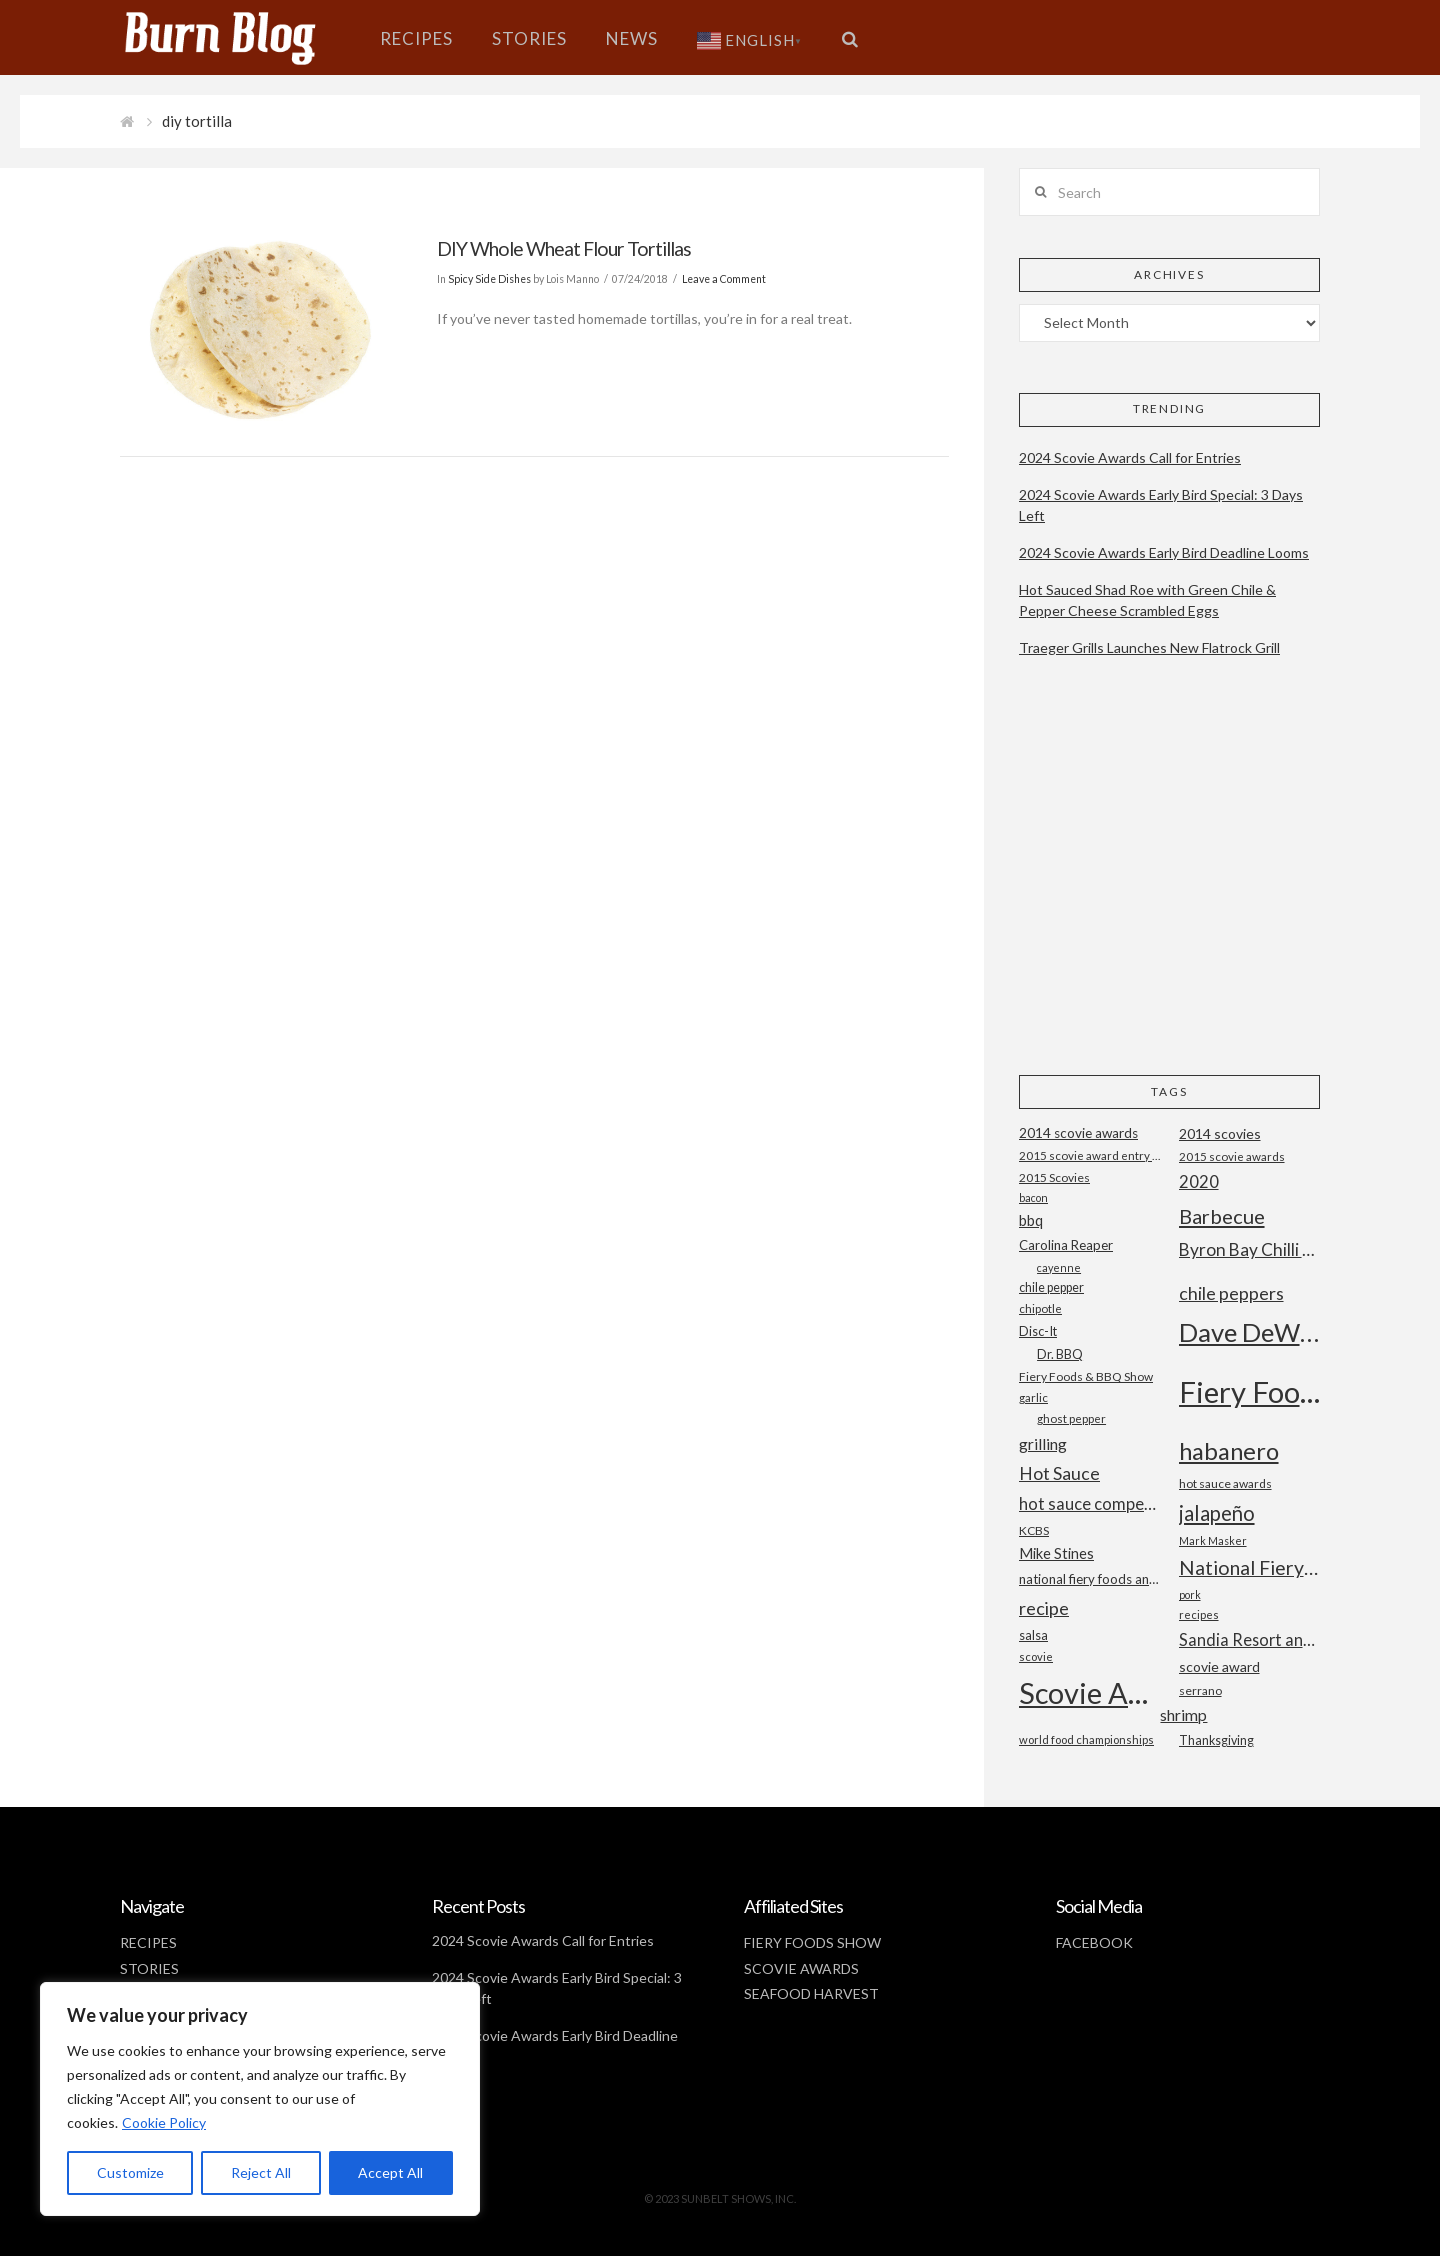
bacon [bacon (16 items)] (1033, 1197)
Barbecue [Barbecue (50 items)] (1222, 1216)
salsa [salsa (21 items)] (1033, 1635)
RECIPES (148, 1942)
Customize (130, 2172)
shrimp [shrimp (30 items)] (1183, 1714)
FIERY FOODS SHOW (812, 1942)
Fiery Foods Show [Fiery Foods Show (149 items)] (1249, 1391)
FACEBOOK (1094, 1942)
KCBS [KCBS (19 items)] (1034, 1530)
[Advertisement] (1169, 883)
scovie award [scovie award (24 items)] (1219, 1666)
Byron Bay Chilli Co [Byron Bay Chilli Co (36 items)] (1249, 1249)
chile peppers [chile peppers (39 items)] (1231, 1293)
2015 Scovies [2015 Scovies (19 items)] (1054, 1177)
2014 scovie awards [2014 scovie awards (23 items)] (1078, 1133)
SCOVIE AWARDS (801, 1968)
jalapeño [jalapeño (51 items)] (1217, 1513)
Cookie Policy (164, 2122)
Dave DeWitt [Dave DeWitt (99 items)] (1249, 1332)
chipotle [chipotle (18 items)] (1040, 1308)
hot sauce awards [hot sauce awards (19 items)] (1225, 1483)
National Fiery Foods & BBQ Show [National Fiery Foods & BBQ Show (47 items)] (1249, 1567)
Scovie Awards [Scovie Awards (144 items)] (1089, 1692)
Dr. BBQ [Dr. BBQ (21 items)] (1060, 1354)
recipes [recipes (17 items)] (1199, 1614)
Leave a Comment (724, 279)
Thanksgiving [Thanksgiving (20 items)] (1216, 1740)
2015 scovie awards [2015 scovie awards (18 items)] (1232, 1156)
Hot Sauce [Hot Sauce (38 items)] (1059, 1473)
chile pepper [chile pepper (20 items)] (1051, 1287)
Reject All (261, 2172)
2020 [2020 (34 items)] (1199, 1181)
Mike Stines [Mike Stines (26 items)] (1056, 1553)
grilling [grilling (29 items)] (1043, 1444)
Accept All (390, 2172)
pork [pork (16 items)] (1190, 1594)
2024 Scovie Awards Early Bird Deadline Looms (1164, 552)
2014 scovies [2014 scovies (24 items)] (1220, 1133)
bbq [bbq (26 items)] (1031, 1220)
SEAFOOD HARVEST (811, 1993)
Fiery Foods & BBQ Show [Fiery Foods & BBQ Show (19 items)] (1086, 1376)
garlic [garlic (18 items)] (1033, 1397)
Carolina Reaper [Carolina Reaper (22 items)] (1066, 1245)
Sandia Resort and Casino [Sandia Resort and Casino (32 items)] (1249, 1639)
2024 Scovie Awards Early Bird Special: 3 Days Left (1161, 505)
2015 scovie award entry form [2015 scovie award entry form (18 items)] (1089, 1155)
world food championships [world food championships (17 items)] (1086, 1739)
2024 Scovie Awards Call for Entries (1130, 457)
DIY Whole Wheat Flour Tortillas (564, 248)
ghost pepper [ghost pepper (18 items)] (1071, 1418)
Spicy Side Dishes (489, 279)
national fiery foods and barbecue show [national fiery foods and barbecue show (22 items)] (1089, 1579)
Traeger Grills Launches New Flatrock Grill (1149, 647)
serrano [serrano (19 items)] (1200, 1690)
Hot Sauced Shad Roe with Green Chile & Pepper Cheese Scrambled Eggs (1147, 600)
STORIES (149, 1968)
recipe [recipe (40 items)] (1044, 1608)
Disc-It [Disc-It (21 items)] (1038, 1331)
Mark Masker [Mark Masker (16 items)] (1213, 1540)
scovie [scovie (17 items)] (1036, 1656)
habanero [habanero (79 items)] (1229, 1450)
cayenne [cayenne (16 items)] (1059, 1267)
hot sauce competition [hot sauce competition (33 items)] (1089, 1504)
